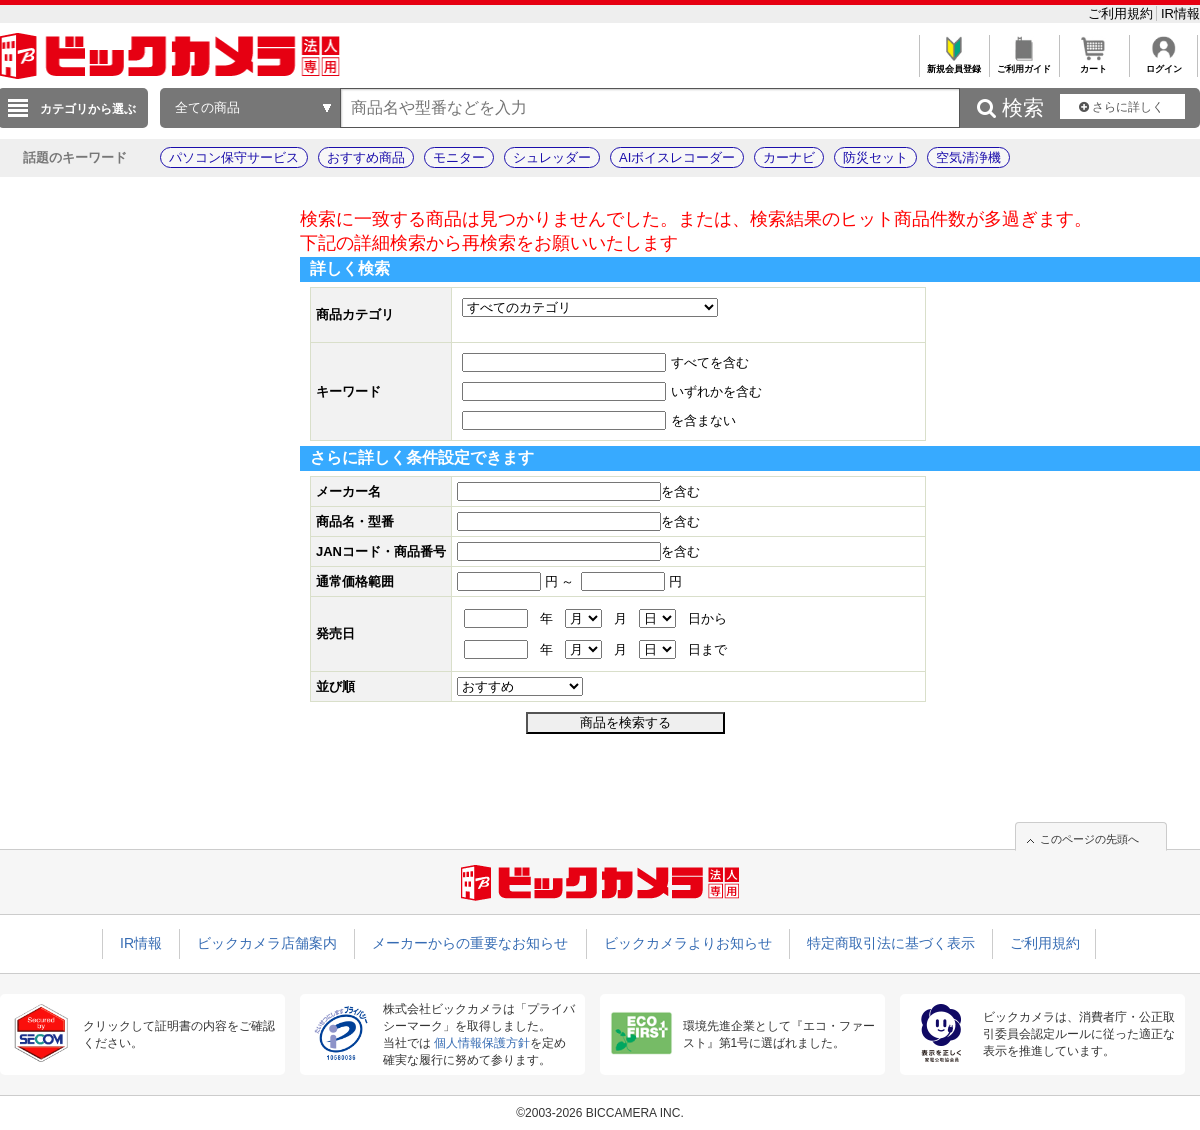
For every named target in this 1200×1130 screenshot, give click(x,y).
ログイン (1163, 63)
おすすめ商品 (366, 157)
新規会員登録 (953, 63)
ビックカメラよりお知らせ (688, 943)
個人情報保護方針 (482, 1043)
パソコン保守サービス (234, 157)
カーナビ (789, 157)
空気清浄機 (968, 157)
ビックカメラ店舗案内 (267, 943)
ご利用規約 (1122, 13)
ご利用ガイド (1023, 63)
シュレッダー (552, 157)
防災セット (875, 157)
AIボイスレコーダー (677, 157)
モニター (459, 157)
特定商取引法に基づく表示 (891, 943)
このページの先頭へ (1089, 839)
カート (1093, 63)
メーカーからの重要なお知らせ (470, 943)
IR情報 (1180, 13)
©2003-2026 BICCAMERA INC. (600, 1113)
